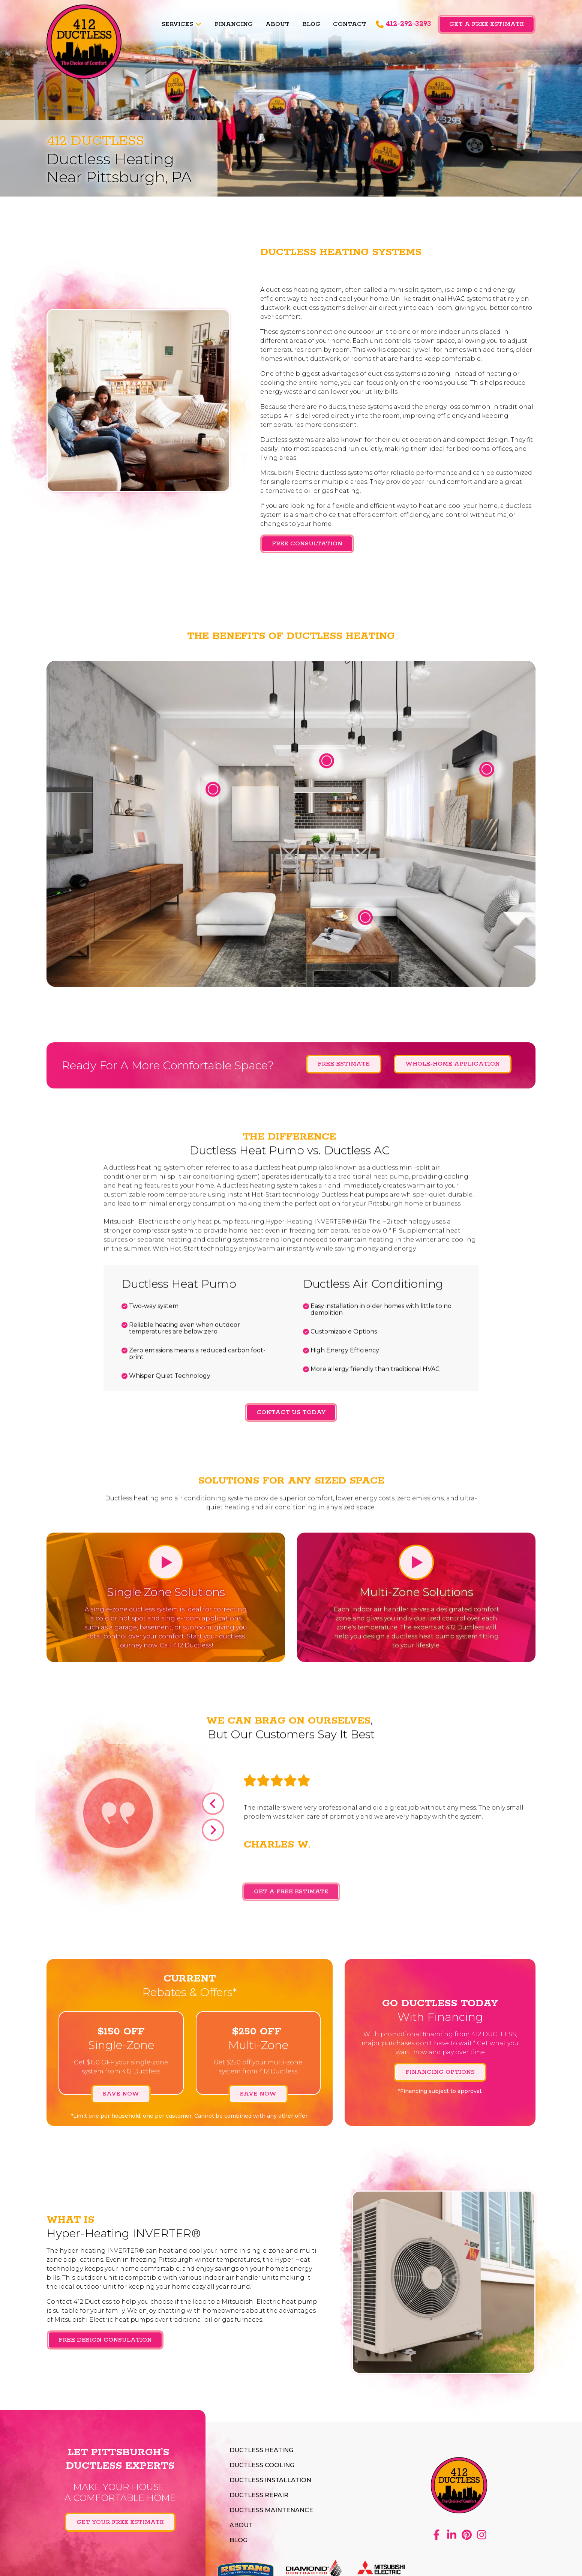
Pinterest (466, 2534)
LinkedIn (451, 2534)
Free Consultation (307, 544)
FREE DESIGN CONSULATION (105, 2342)
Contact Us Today (291, 1412)
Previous (213, 1809)
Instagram (481, 2534)
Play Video (166, 1565)
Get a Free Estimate (486, 24)
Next (213, 1835)
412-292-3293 (408, 24)
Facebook (436, 2534)
